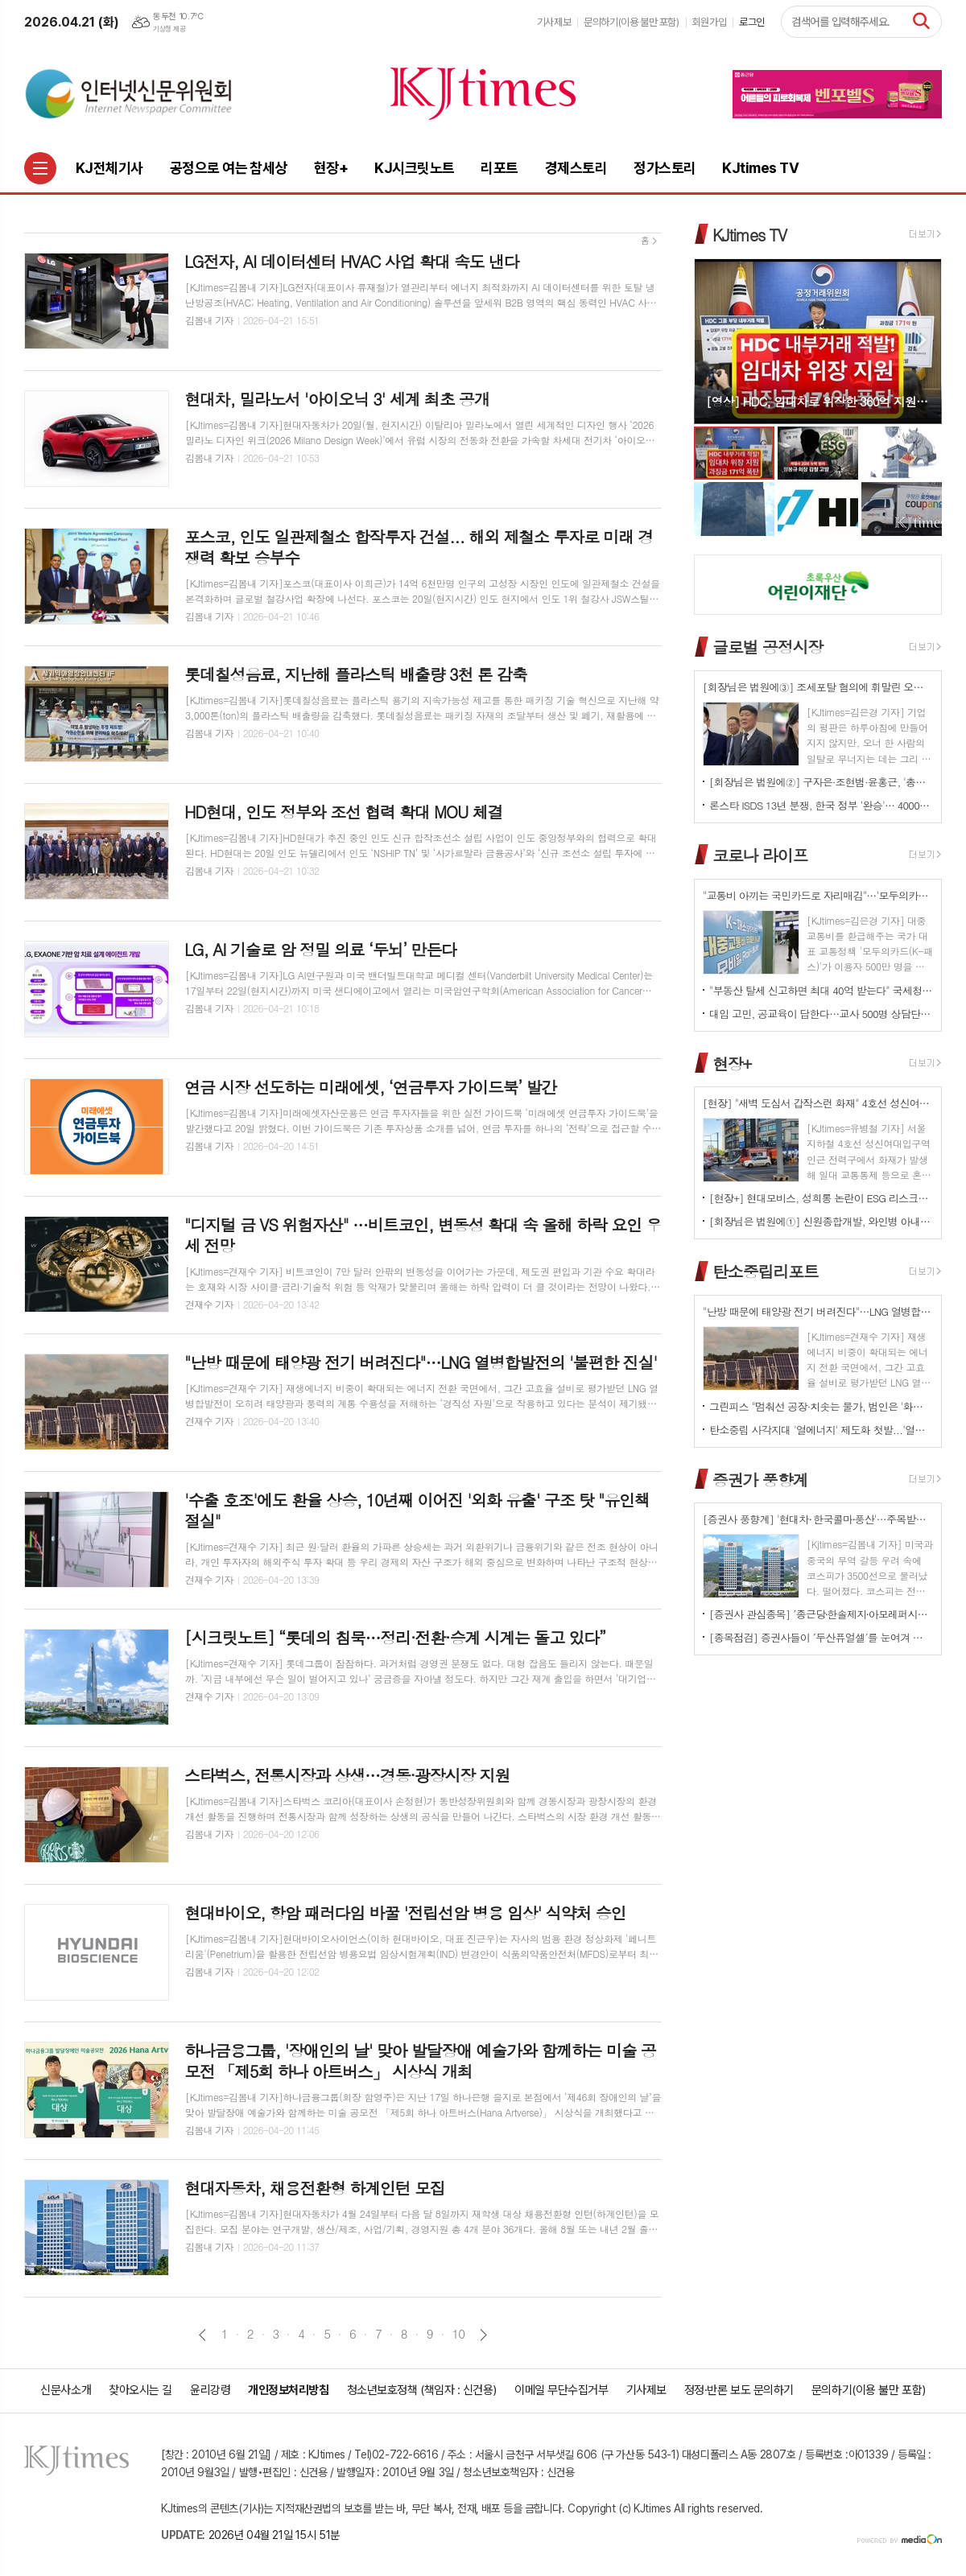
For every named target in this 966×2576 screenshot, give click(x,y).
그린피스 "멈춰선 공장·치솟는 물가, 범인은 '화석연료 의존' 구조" (821, 1406)
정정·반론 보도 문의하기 (739, 2390)
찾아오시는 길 (140, 2390)
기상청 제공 (169, 29)
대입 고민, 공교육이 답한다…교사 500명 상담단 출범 (821, 1013)
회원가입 (709, 22)
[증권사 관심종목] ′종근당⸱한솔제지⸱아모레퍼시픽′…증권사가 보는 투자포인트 (821, 1614)
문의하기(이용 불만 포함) (631, 22)
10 (458, 2334)
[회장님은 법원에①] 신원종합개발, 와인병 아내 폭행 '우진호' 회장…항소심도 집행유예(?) (821, 1221)
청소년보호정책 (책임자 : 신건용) (422, 2390)
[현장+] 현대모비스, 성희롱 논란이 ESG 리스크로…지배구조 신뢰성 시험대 (821, 1198)
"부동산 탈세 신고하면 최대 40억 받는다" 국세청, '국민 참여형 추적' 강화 (821, 990)
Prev (714, 340)
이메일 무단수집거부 (561, 2390)
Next (921, 340)
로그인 (752, 22)
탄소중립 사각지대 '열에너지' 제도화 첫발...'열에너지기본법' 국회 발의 (821, 1429)
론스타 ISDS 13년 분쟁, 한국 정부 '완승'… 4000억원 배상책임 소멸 (821, 805)
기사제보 (554, 22)
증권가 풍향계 (759, 1478)
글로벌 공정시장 (767, 646)
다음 (483, 2335)
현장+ (731, 1062)
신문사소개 (65, 2390)
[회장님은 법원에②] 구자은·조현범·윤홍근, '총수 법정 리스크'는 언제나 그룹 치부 (821, 781)
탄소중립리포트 (765, 1271)
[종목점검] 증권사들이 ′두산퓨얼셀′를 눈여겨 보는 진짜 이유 (821, 1637)
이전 (202, 2335)
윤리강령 (210, 2390)
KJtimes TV (749, 234)
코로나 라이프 (759, 855)
